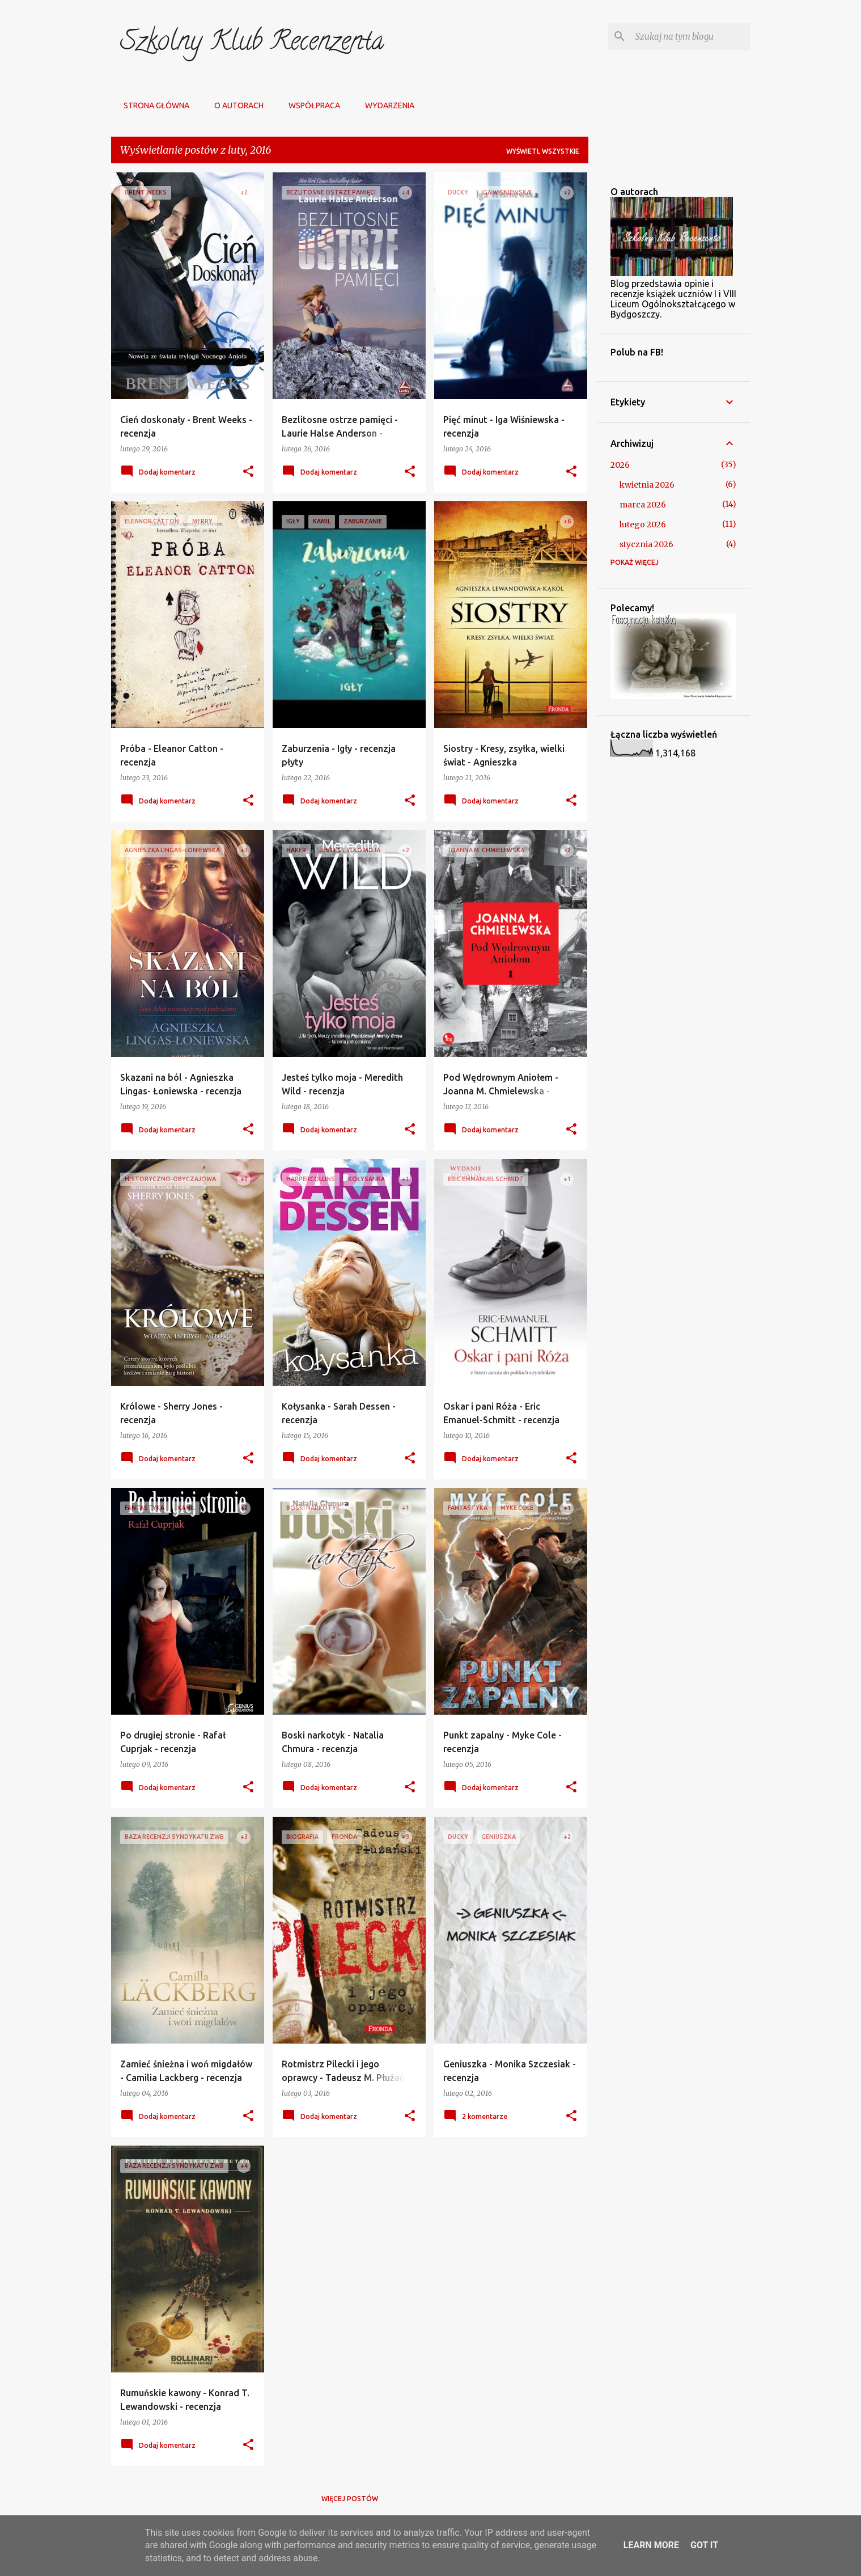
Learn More (651, 2545)
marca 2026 (643, 505)
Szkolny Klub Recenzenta (252, 44)
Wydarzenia (386, 105)
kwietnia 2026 (647, 485)
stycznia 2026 (646, 544)
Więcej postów (349, 2498)
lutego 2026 (643, 524)
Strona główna (153, 105)
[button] (248, 471)
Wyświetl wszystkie (542, 151)
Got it (704, 2545)
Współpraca (311, 105)
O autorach (235, 105)
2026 (620, 465)
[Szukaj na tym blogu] (690, 36)
